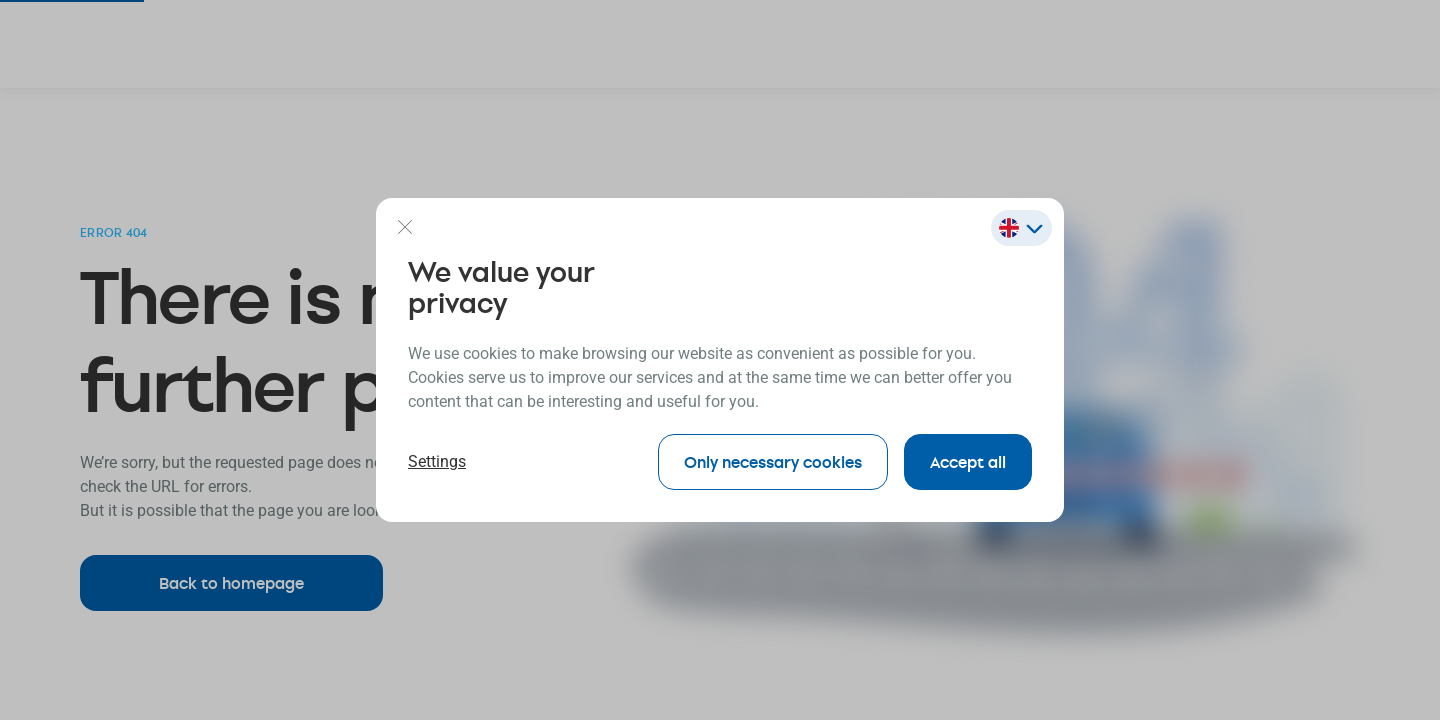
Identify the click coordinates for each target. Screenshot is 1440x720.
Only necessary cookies (773, 461)
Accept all (968, 461)
